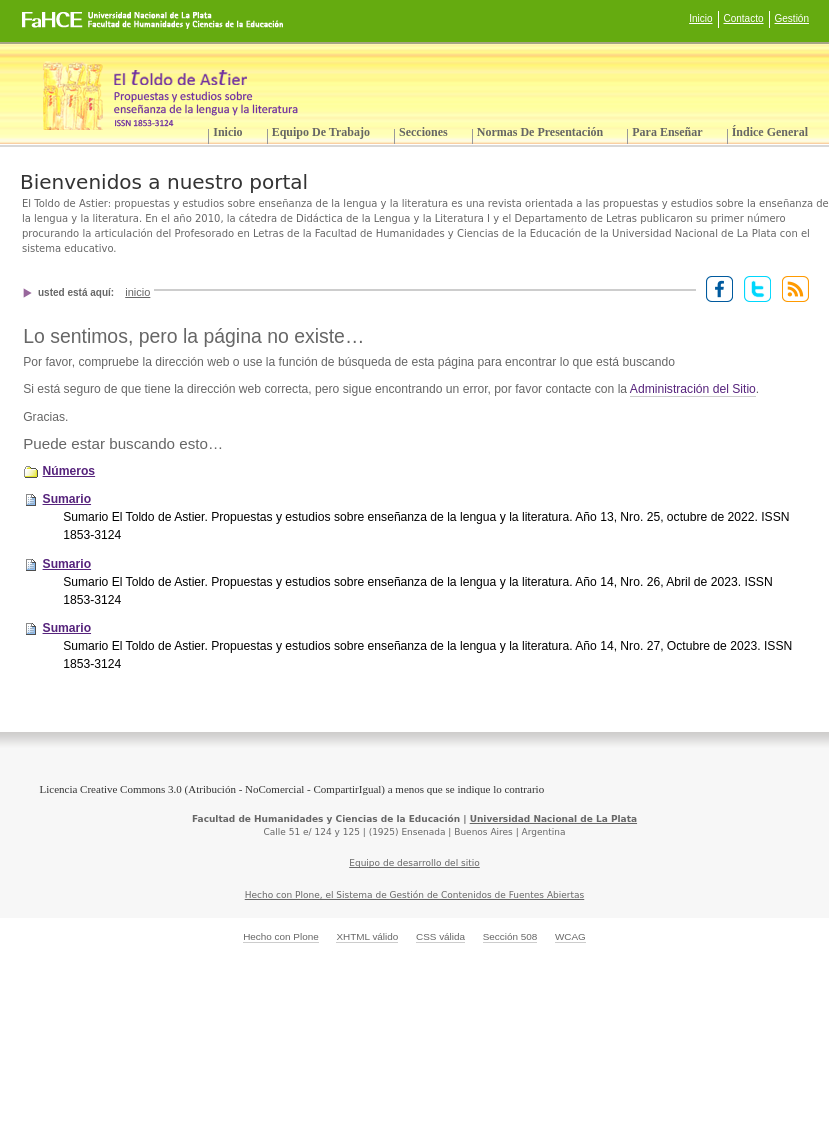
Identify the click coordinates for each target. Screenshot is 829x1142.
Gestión (792, 18)
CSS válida (440, 936)
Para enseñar (667, 132)
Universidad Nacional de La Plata (553, 819)
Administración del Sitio (693, 389)
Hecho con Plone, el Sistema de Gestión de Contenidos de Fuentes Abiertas (415, 895)
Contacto (744, 18)
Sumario (67, 499)
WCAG (570, 936)
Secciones (423, 132)
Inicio (700, 18)
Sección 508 (510, 936)
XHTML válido (367, 936)
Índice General (770, 132)
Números (69, 471)
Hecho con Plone (281, 936)
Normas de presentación (540, 132)
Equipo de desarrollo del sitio (414, 863)
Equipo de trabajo (321, 132)
